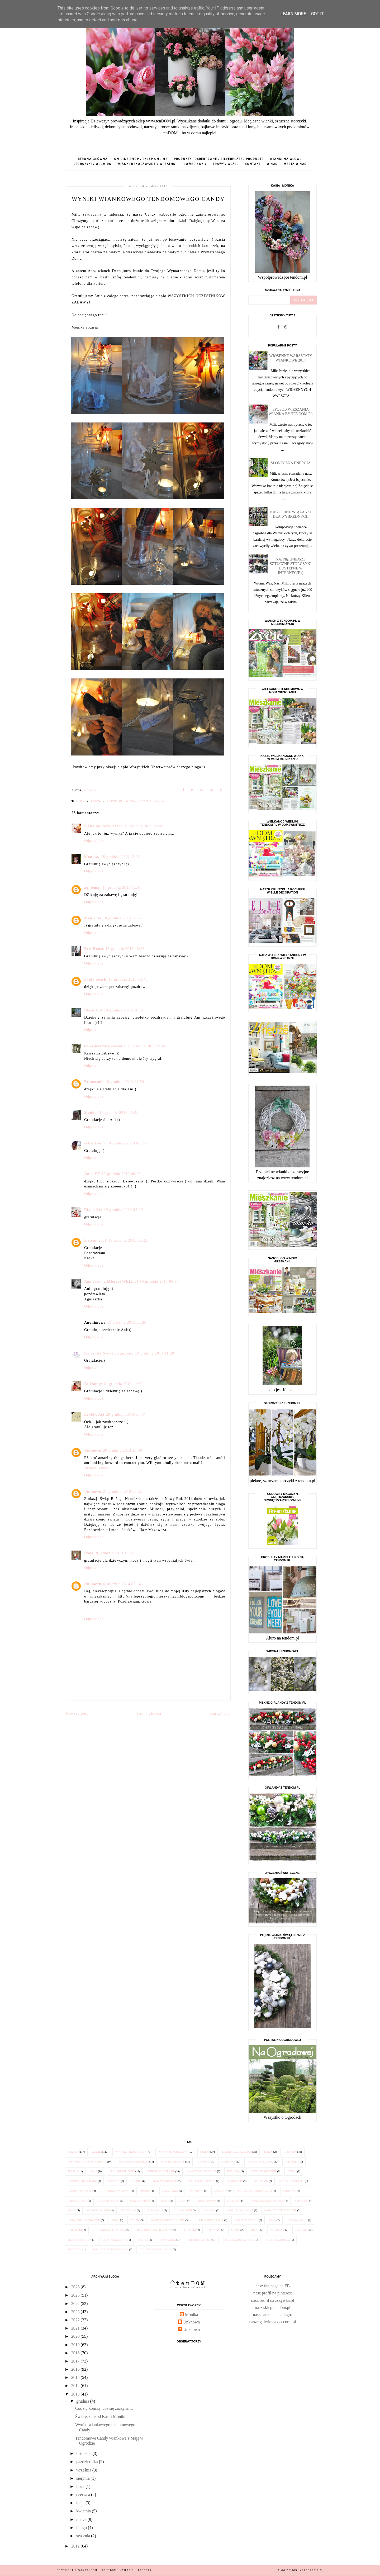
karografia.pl (311, 2570)
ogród (205, 2151)
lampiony (228, 2161)
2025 (76, 2295)
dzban (291, 2171)
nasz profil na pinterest (272, 2293)
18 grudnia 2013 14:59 (124, 1082)
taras (115, 2220)
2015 (76, 2377)
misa (183, 2200)
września (84, 2470)
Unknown (92, 1450)
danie (165, 2200)
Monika (191, 2314)
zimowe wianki (108, 2200)
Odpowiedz (94, 841)
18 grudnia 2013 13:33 (125, 949)
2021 (76, 2328)
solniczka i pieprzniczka (111, 2249)
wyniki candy (153, 801)
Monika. (91, 857)
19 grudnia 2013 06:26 (159, 1282)
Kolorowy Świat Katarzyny (109, 1353)
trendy (136, 2181)
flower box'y (194, 164)
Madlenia (92, 918)
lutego (82, 2527)
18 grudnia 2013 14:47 (146, 1046)
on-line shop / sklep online (141, 159)
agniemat (92, 888)
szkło (72, 2210)
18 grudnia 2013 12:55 (122, 918)
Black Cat (93, 1010)
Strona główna (93, 159)
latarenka (170, 2190)
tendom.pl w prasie (161, 2171)
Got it (317, 13)
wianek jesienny (173, 2161)
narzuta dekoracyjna (267, 2200)
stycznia (83, 2536)
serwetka (75, 2249)
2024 (76, 2303)
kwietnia (84, 2511)
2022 (76, 2320)
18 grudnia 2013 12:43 (121, 888)
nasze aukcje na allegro (272, 2314)
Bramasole (93, 1082)
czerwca (83, 2494)
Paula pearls (95, 979)
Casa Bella (155, 2210)
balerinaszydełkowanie (105, 1046)
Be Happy (93, 1384)
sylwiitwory (94, 1143)
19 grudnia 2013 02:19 (123, 1210)
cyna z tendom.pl (291, 2181)
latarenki (196, 2190)
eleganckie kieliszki (133, 2161)
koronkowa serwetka (109, 2229)
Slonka (91, 1113)
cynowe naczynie (117, 2190)
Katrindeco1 (95, 1240)
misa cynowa (207, 2200)
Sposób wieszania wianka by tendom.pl (291, 411)
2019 (76, 2344)
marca (82, 2519)
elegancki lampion (201, 2181)
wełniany (277, 2229)
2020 (76, 2336)
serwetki (189, 2229)
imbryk (146, 2190)
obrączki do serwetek (84, 2220)
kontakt (252, 164)
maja (81, 2503)
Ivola (88, 1553)
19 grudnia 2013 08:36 (126, 1322)
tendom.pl (114, 801)
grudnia (83, 2401)
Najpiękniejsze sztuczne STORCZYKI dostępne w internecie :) (291, 566)
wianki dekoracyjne (173, 2151)
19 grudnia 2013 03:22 (128, 1240)
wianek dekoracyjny (130, 2151)
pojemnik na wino (199, 2239)
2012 (76, 2546)
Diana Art (93, 1210)
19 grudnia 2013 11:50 (123, 1384)
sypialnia (302, 2200)
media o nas (295, 164)
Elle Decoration (80, 2239)
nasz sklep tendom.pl (273, 2307)
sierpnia (83, 2478)
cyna (93, 2171)
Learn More (293, 13)
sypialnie (214, 2229)
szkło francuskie (264, 2171)
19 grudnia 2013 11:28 (154, 1353)
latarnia (220, 2190)
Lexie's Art (94, 1415)
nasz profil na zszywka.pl (272, 2300)
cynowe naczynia (81, 2190)
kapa (272, 2220)
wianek (133, 801)
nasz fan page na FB (272, 2286)
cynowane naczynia (201, 2171)
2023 (76, 2311)
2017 (76, 2361)
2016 (76, 2369)
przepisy (114, 2181)
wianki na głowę (286, 159)
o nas (272, 164)
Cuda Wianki (183, 2210)
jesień (268, 2151)
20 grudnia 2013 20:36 (122, 1450)
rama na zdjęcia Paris (238, 2239)
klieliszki (75, 2229)
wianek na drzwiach (237, 2151)
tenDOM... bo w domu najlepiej (110, 2570)
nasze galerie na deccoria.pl (272, 2322)
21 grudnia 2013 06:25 (122, 1492)
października (87, 2461)
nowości (203, 2161)
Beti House (94, 949)
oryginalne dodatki (82, 2181)
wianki (97, 2151)
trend (255, 2229)
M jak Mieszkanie (114, 2239)
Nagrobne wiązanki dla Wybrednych (290, 514)
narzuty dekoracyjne (280, 2210)
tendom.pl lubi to (260, 2161)
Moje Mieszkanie (246, 2220)
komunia (233, 2171)
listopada (84, 2453)
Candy (81, 801)
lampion (291, 2151)
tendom (96, 801)
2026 (76, 2287)
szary (235, 2229)
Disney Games (96, 1468)
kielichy (291, 2161)
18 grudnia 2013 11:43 (143, 826)
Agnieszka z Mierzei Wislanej (111, 1282)
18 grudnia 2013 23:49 (119, 1113)
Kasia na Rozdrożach (103, 826)
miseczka (234, 2200)
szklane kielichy (122, 2171)
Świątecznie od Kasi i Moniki (100, 2416)
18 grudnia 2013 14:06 (123, 1010)
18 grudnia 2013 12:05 (120, 857)
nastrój (144, 2239)
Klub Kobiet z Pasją (210, 2220)
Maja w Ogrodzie (165, 2181)
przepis (73, 2171)
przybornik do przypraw (154, 2229)
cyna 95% (209, 2210)
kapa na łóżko (297, 2220)
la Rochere (234, 2181)
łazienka (302, 2229)
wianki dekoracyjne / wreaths (146, 164)
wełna (135, 2220)
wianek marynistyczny (168, 2220)
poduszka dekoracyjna (255, 2190)
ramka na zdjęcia (277, 2239)
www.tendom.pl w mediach (87, 2161)
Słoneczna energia (291, 463)
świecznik (261, 2181)
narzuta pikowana (239, 2210)
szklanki (289, 2190)
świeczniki (128, 2210)
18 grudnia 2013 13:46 (128, 979)
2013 (76, 2394)
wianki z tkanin (98, 2210)
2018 (76, 2353)
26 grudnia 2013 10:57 (114, 1553)
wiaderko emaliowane (155, 2249)
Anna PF (92, 1174)
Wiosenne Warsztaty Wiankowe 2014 (290, 358)
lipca (81, 2486)
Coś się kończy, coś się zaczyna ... (104, 2408)
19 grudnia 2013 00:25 (126, 1143)
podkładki (168, 2239)
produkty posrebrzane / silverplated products (219, 159)
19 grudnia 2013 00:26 (121, 1174)
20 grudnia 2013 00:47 (125, 1415)
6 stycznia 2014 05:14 (122, 1584)
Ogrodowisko (140, 2200)
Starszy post (220, 1713)
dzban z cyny (77, 2200)
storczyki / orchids (92, 164)
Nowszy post (77, 1713)
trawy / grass (226, 164)
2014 (76, 2385)
